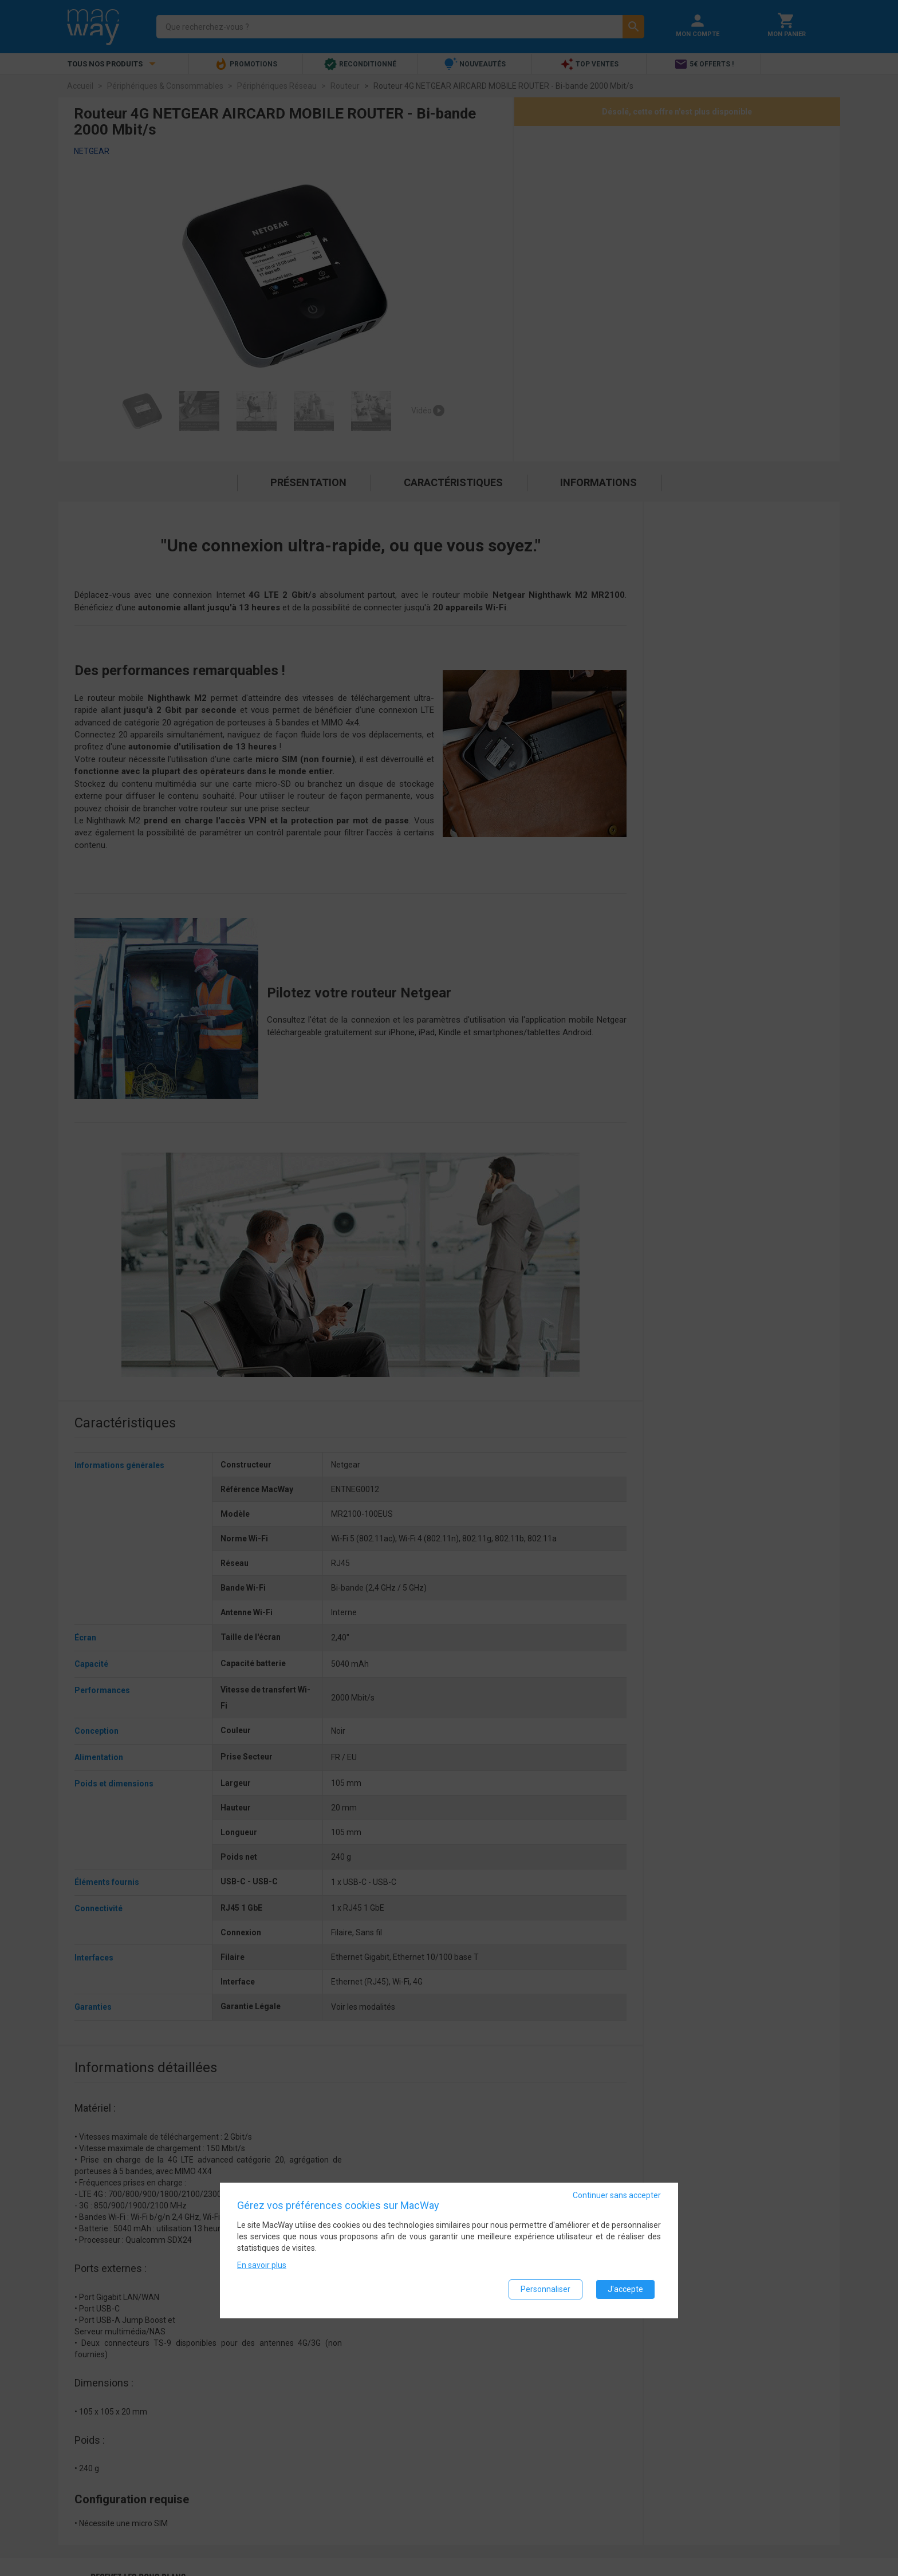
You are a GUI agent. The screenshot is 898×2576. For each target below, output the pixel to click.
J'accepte (625, 2290)
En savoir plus (261, 2266)
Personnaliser (545, 2290)
